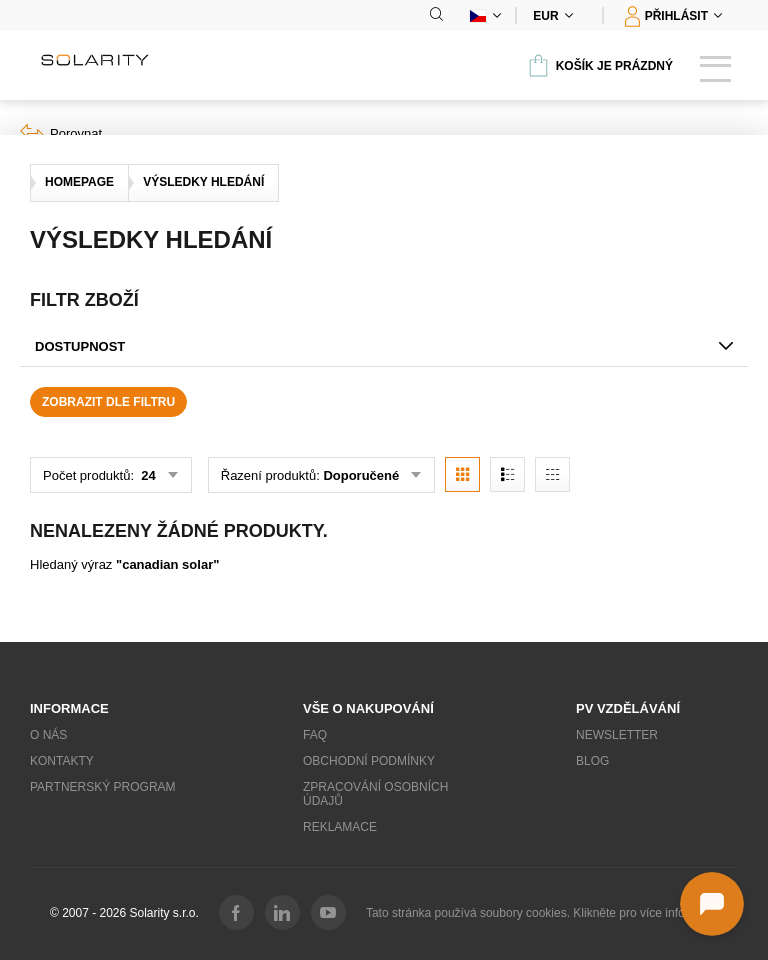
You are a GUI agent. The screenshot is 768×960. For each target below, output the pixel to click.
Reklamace (340, 827)
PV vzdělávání (628, 708)
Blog (592, 761)
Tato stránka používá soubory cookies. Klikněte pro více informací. (542, 913)
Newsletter (617, 735)
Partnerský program (103, 787)
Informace (69, 708)
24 (147, 475)
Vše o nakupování (368, 708)
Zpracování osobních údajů (375, 794)
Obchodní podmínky (369, 761)
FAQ (315, 735)
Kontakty (62, 761)
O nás (48, 735)
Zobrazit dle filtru (108, 402)
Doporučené (361, 475)
